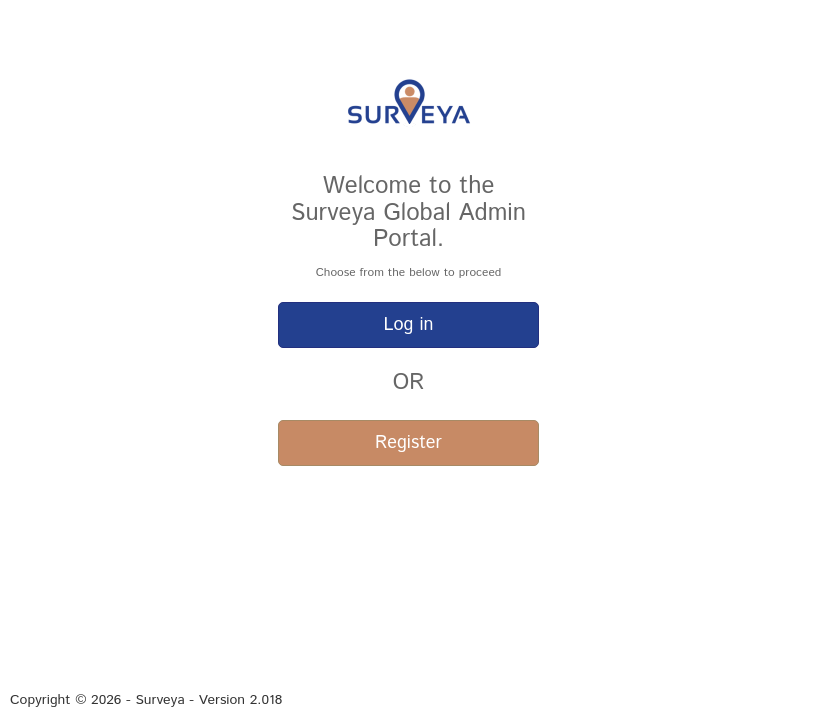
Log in (409, 325)
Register (408, 443)
